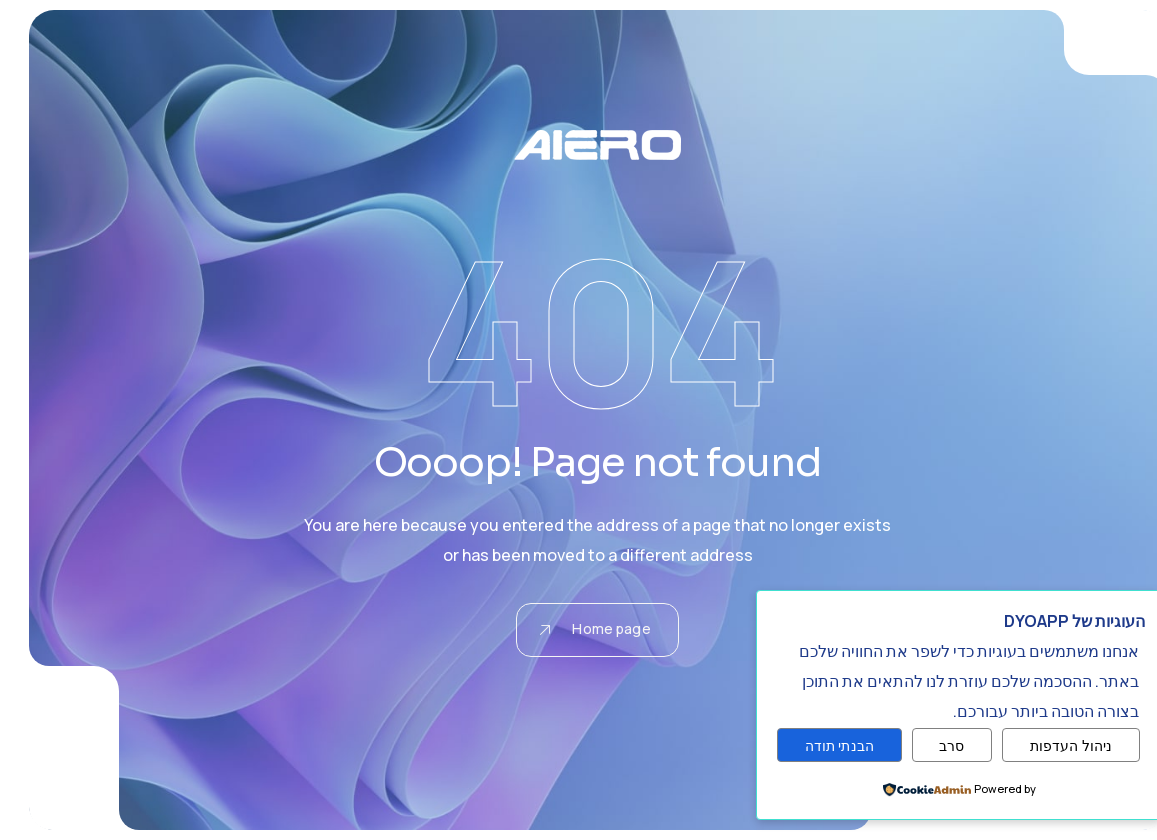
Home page (576, 628)
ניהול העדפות (1052, 745)
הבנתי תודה (820, 745)
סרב (932, 745)
